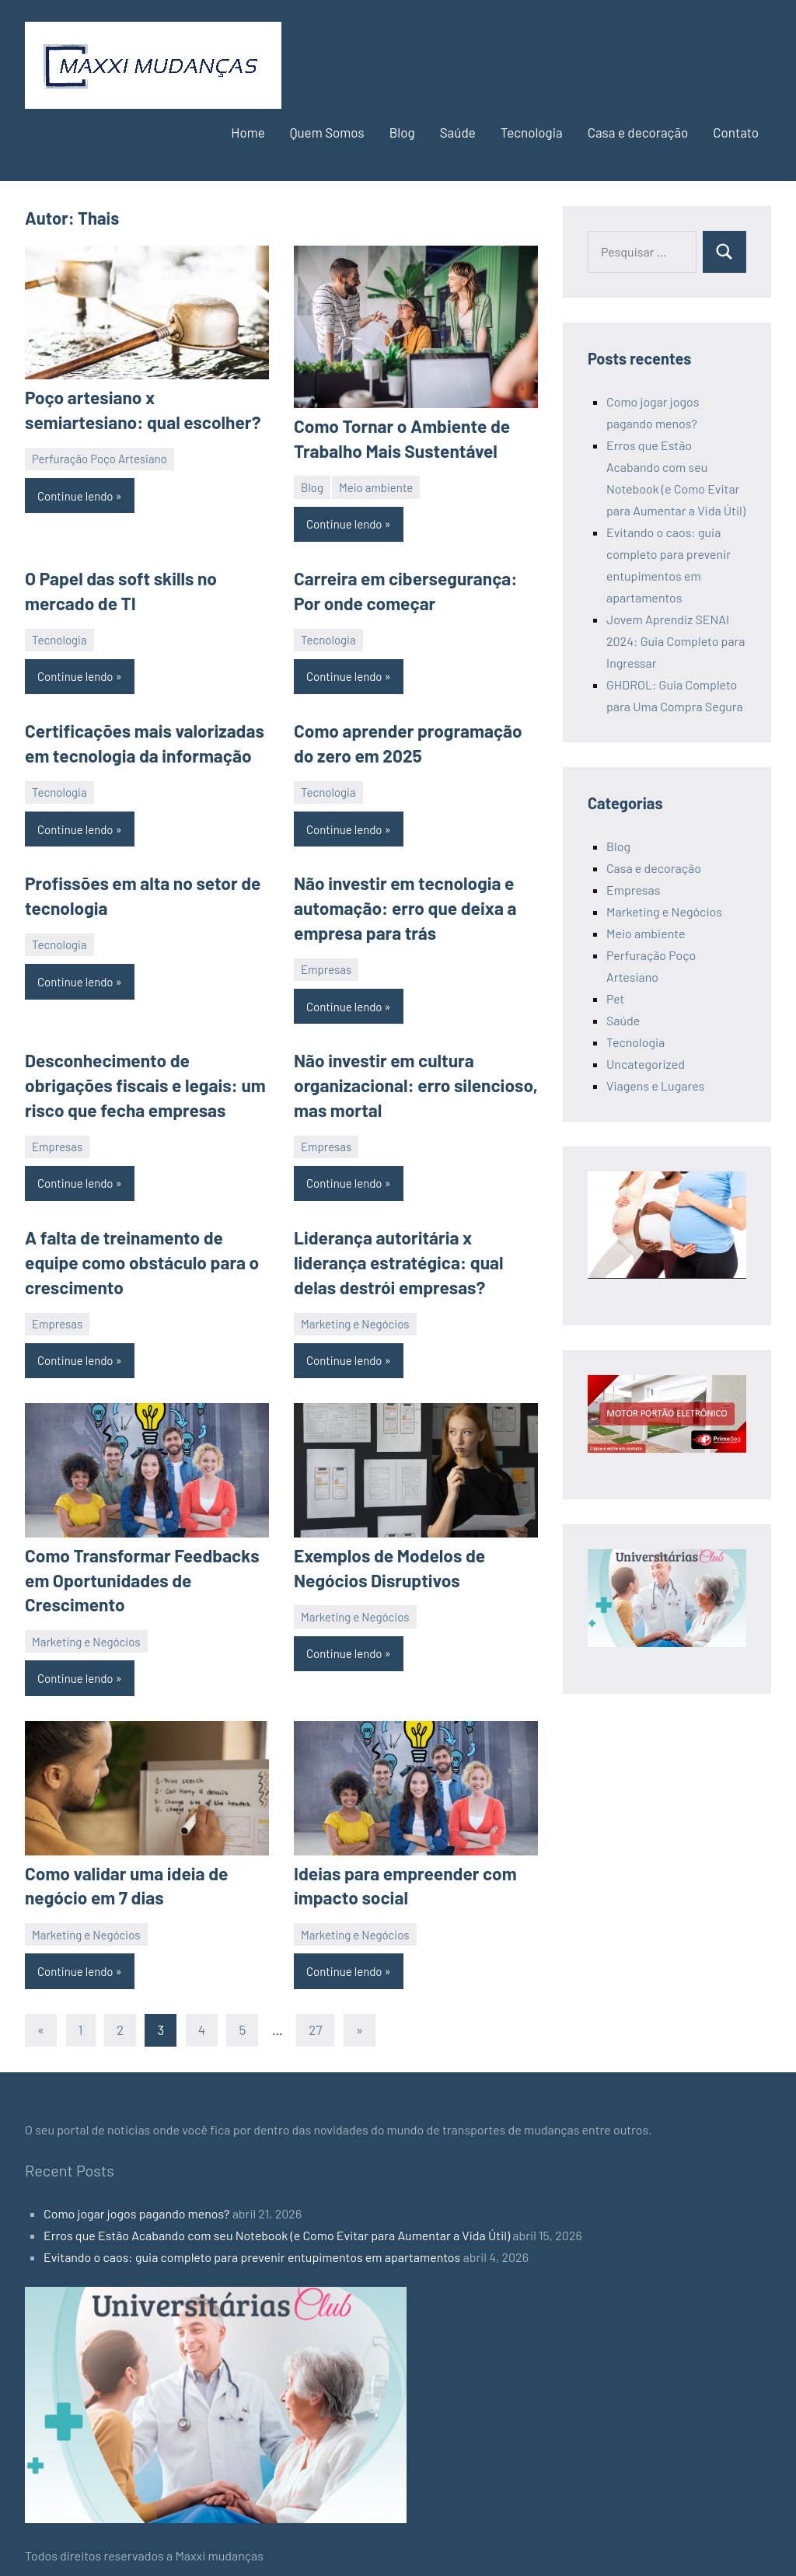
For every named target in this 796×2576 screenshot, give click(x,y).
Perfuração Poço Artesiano (99, 457)
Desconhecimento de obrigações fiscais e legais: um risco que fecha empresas (141, 1078)
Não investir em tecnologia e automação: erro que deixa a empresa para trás (402, 903)
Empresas (326, 963)
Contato (736, 132)
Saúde (458, 132)
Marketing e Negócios (355, 1313)
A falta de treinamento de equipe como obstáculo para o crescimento (138, 1253)
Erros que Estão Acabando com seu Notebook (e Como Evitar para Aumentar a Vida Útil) (277, 2220)
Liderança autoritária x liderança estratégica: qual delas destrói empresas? (395, 1253)
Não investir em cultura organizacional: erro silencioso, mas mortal (412, 1078)
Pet (615, 998)
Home (247, 132)
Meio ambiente (376, 486)
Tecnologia (532, 132)
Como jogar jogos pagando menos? (136, 2198)
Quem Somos (327, 132)
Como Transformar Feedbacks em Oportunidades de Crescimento (138, 1568)
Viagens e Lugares (655, 1085)
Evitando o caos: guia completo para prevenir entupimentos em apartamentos (252, 2242)
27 (315, 2015)
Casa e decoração (638, 132)
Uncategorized (645, 1063)
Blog (402, 132)
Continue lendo (75, 494)
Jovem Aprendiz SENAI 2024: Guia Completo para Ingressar (675, 641)
